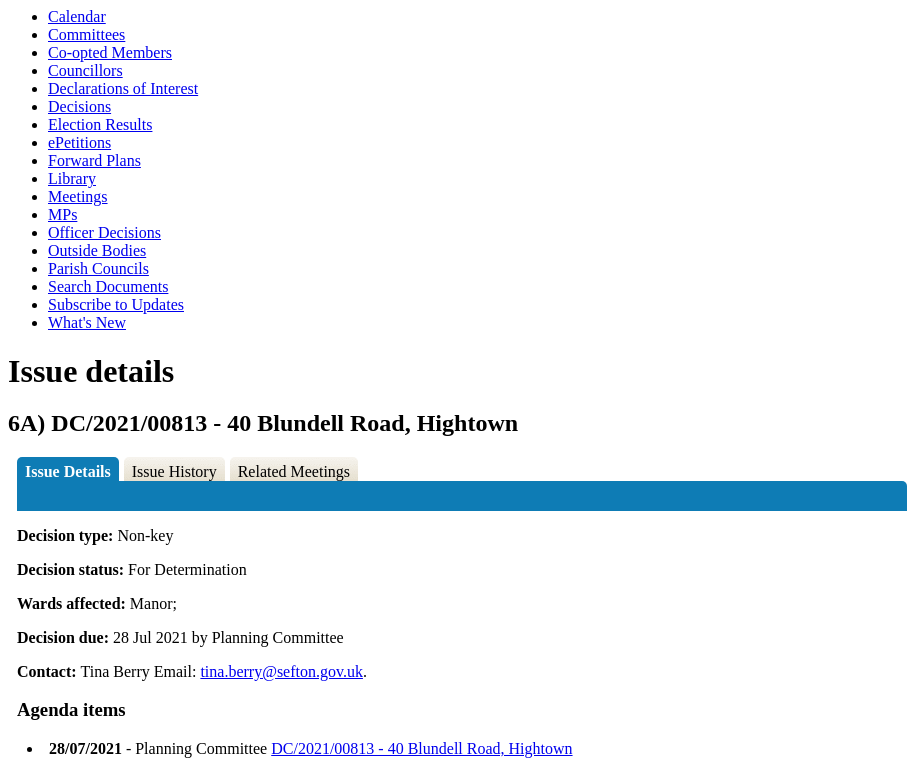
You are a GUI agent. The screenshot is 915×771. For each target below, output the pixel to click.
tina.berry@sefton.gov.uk (281, 671)
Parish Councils (98, 268)
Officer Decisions (104, 232)
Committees (86, 34)
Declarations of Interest (123, 88)
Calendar (77, 16)
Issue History (174, 471)
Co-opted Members (110, 52)
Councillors (85, 70)
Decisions (79, 106)
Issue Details (68, 471)
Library (72, 178)
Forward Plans (94, 160)
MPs (62, 214)
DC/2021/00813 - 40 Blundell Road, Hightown (421, 748)
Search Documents (108, 286)
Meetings (78, 196)
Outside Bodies (97, 250)
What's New (87, 322)
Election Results (100, 124)
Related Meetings (294, 471)
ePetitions (79, 142)
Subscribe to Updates (116, 304)
